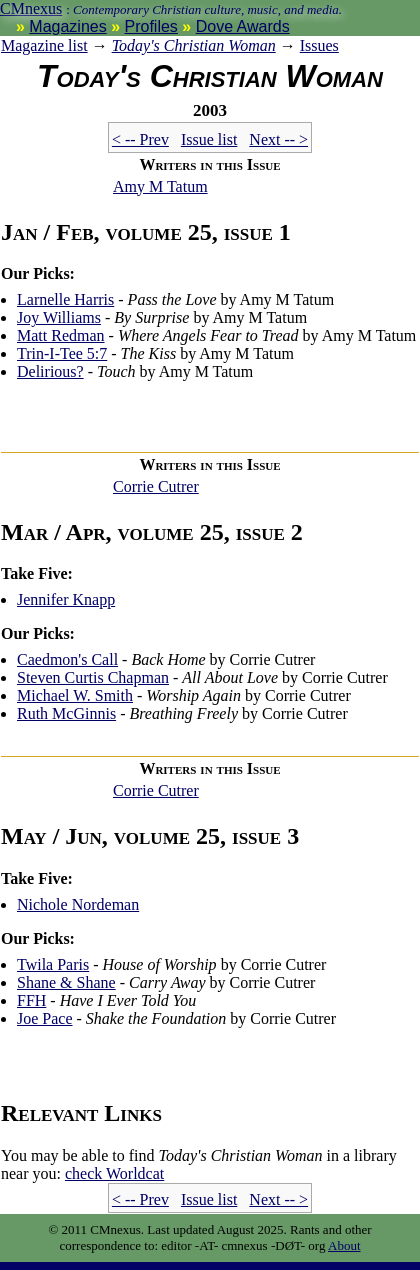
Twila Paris (53, 964)
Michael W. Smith (75, 695)
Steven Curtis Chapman (93, 677)
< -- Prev (140, 139)
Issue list (209, 139)
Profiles (151, 26)
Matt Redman (61, 335)
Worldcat (114, 1173)
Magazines (67, 26)
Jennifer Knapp (66, 599)
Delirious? (50, 371)
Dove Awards (243, 26)
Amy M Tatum (160, 186)
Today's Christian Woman (194, 45)
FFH (31, 1000)
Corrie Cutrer (156, 486)
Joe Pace (45, 1018)
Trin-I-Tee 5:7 (62, 353)
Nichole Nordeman (78, 904)
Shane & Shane (66, 982)
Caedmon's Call (67, 659)
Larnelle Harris (65, 299)
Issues (319, 45)
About (344, 1245)
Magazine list (44, 45)
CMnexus (31, 8)
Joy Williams (59, 317)
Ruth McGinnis (66, 713)
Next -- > (278, 139)
